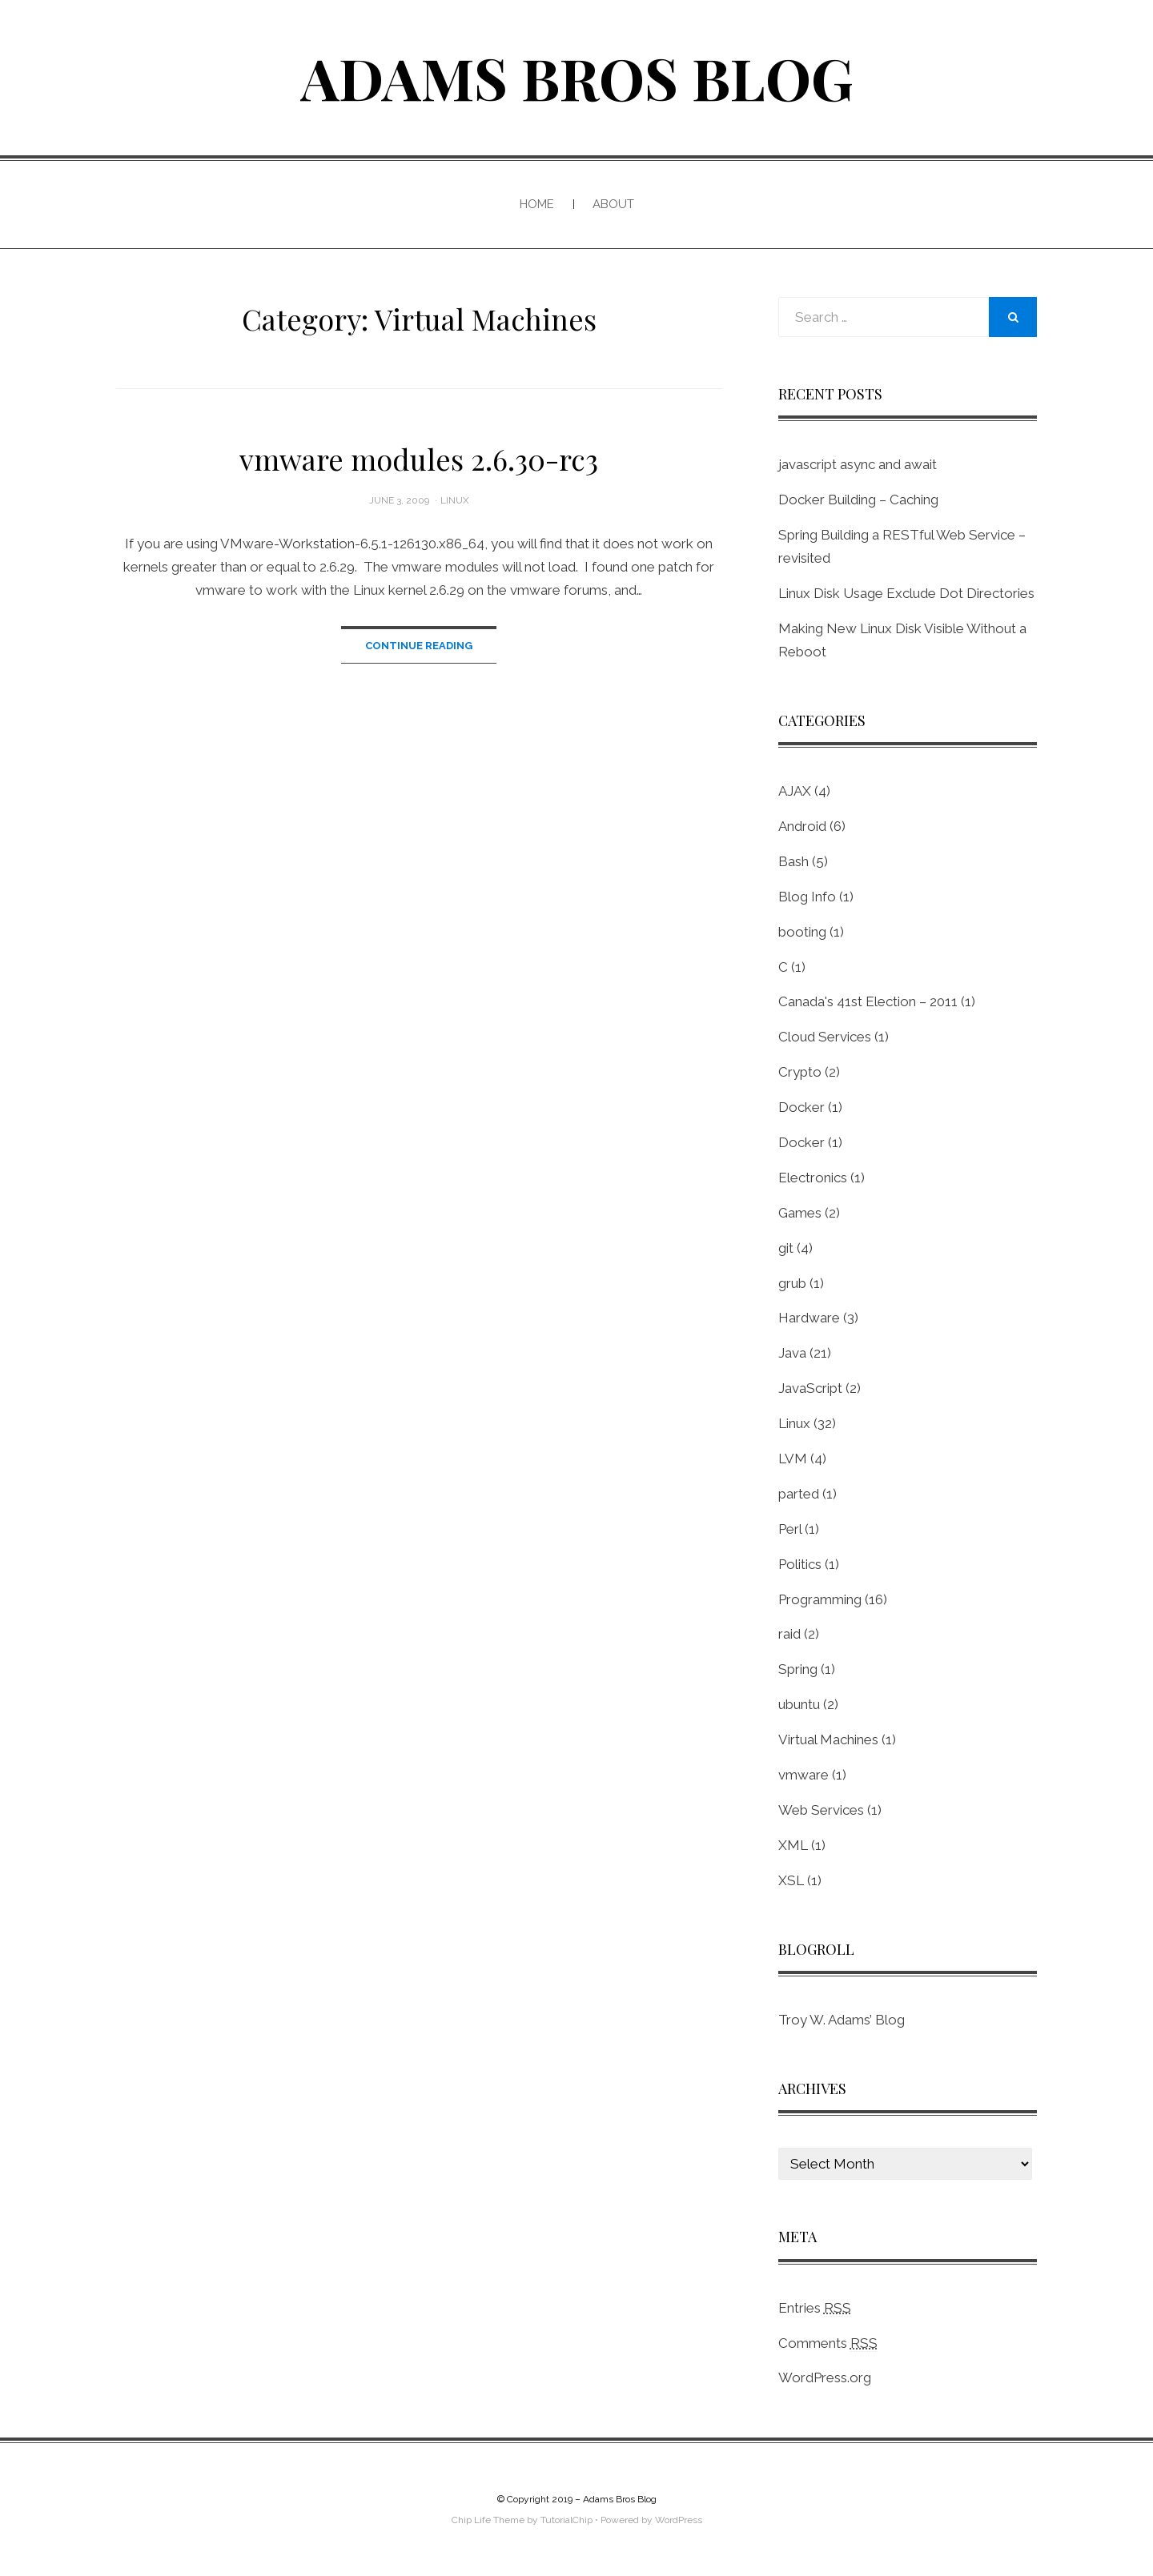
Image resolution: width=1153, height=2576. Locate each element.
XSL (791, 1880)
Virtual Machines (828, 1739)
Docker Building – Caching (858, 500)
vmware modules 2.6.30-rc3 (418, 458)
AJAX (794, 791)
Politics (800, 1564)
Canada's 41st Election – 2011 (868, 1001)
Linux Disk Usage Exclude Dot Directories (906, 593)
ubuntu (799, 1704)
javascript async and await (857, 464)
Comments (828, 2343)
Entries (814, 2308)
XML (793, 1845)
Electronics (812, 1178)
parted (798, 1494)
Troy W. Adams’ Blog (841, 2020)
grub (792, 1283)
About (613, 204)
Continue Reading (418, 646)
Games (800, 1213)
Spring (798, 1669)
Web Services (821, 1810)
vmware (803, 1775)
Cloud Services (824, 1037)
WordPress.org (824, 2377)
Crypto (800, 1072)
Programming (820, 1599)
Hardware (809, 1318)
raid (789, 1634)
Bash (793, 861)
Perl (789, 1529)
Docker (801, 1107)
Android (802, 826)
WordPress (678, 2520)
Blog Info (807, 897)
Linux (454, 500)
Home (537, 204)
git (785, 1248)
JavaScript (810, 1388)
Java (792, 1353)
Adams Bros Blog (577, 76)
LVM (792, 1459)
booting (802, 932)
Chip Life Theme (488, 2520)
